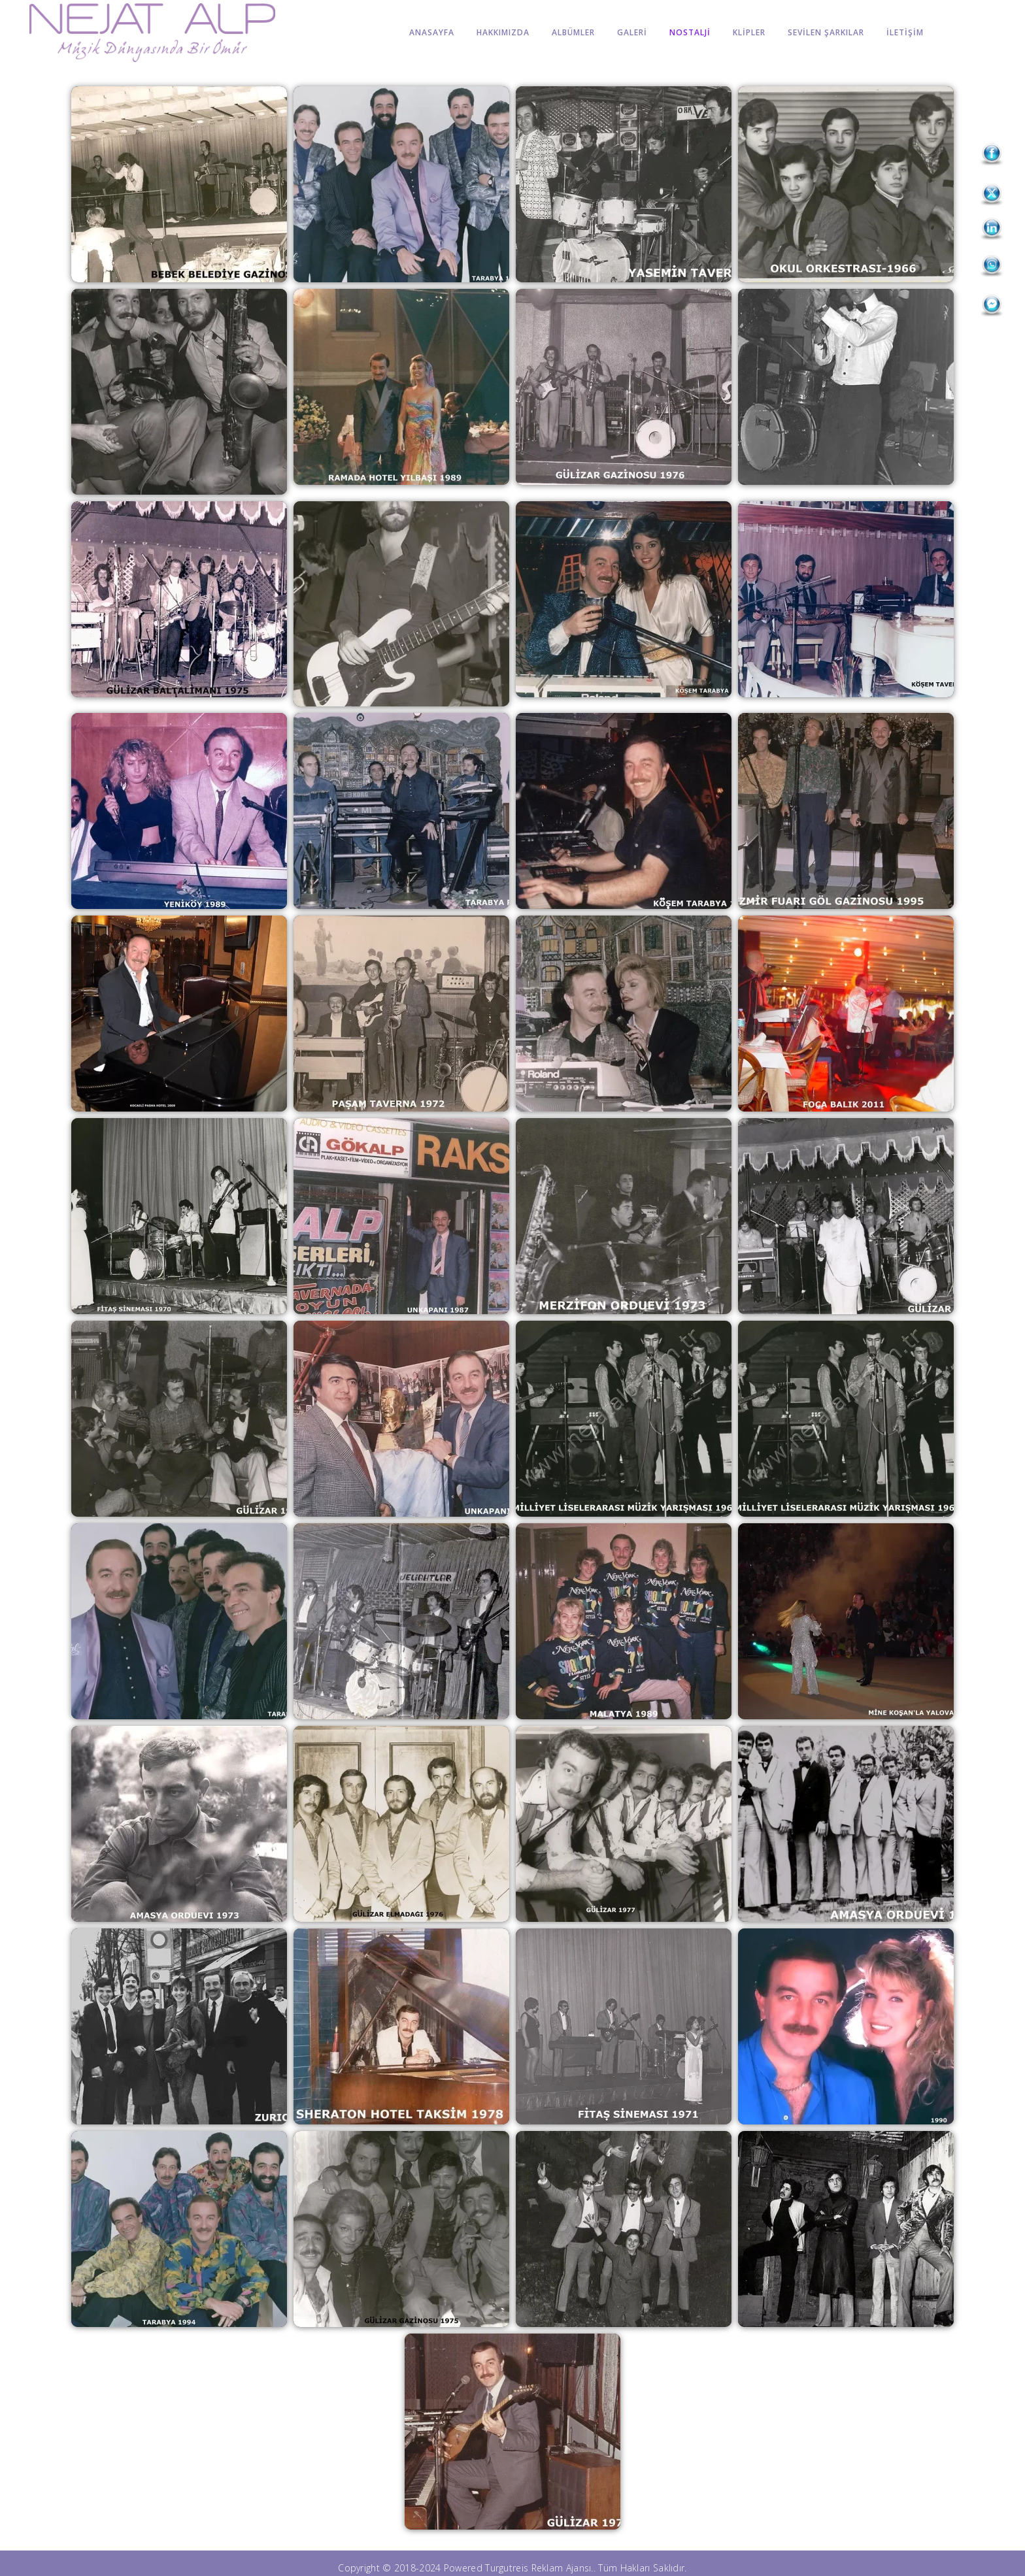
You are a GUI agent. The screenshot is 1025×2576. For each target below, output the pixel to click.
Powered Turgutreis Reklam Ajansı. (519, 2568)
